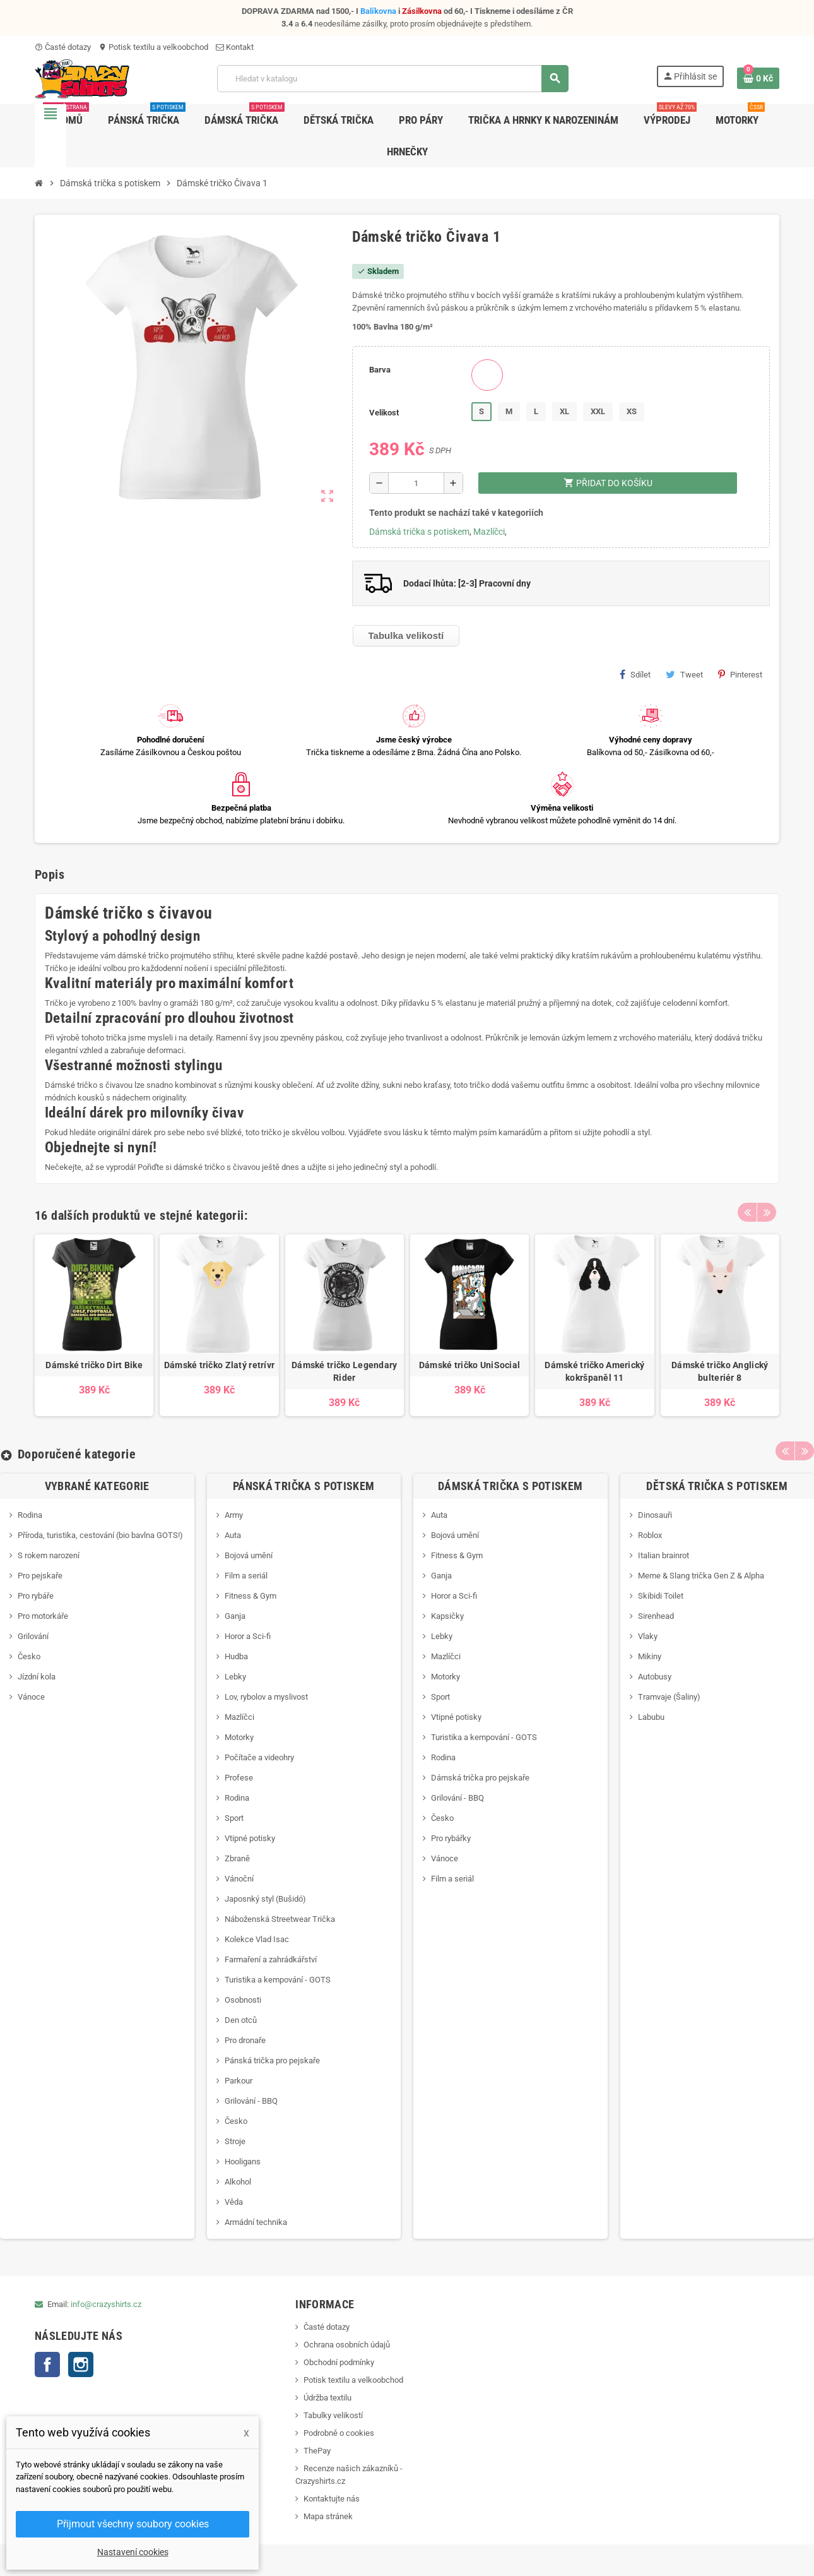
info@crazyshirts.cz (106, 2304)
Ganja (235, 1616)
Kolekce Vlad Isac (257, 1939)
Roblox (650, 1535)
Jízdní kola (37, 1676)
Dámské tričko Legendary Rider (344, 1371)
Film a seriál (246, 1575)
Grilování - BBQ (251, 2101)
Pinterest (740, 674)
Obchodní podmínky (339, 2362)
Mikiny (649, 1656)
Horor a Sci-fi (248, 1636)
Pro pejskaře (40, 1575)
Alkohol (238, 2181)
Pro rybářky (451, 1838)
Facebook (47, 2364)
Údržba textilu (327, 2397)
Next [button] (766, 1212)
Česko (29, 1656)
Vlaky (648, 1636)
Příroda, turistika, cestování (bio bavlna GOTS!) (100, 1535)
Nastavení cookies (132, 2552)
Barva (380, 369)
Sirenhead (656, 1616)
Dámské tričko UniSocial (469, 1365)
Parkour (238, 2080)
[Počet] (416, 483)
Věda (234, 2202)
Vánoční (239, 1878)
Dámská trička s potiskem (419, 532)
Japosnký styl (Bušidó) (265, 1899)
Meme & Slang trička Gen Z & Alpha (701, 1575)
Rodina (30, 1515)
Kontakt (235, 47)
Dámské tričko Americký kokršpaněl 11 (594, 1371)
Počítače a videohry (259, 1757)
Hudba (236, 1656)
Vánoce (31, 1697)
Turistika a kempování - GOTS (278, 1979)
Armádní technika (256, 2222)
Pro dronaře (245, 2040)
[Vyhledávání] (392, 78)
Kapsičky (447, 1616)
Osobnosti (243, 2000)
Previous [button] (747, 1212)
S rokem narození (49, 1555)
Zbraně (237, 1858)
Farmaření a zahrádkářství (271, 1959)
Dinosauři (655, 1515)
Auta (233, 1535)
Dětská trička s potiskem (716, 1486)
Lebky (235, 1676)
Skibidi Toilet (660, 1596)
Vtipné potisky (250, 1838)
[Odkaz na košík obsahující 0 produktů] (758, 78)
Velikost (384, 412)
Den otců (241, 2020)
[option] (94, 1325)
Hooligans (243, 2161)
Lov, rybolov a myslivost (266, 1697)
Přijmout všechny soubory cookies (133, 2524)
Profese (239, 1777)
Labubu (651, 1717)
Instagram (80, 2364)
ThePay (317, 2450)
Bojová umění (249, 1555)
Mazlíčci (489, 532)
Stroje (235, 2141)
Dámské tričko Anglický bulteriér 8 (719, 1371)
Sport (234, 1818)
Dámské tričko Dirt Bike (93, 1365)
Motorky (239, 1737)
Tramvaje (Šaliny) (669, 1697)
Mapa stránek (328, 2516)
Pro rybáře (36, 1596)
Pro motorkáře (43, 1616)
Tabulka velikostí (406, 635)
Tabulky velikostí (333, 2415)
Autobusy (654, 1676)
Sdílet (635, 674)
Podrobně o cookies (339, 2433)
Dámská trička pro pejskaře (480, 1777)
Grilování (33, 1636)
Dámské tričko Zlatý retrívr (219, 1365)
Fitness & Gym (250, 1596)
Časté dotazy (63, 47)
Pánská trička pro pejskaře (272, 2060)
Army (234, 1515)
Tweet (684, 674)
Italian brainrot (663, 1555)
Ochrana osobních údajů (347, 2344)
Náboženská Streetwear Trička (280, 1919)
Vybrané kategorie (97, 1486)
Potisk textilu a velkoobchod (153, 47)
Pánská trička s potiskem (304, 1486)
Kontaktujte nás (332, 2498)
